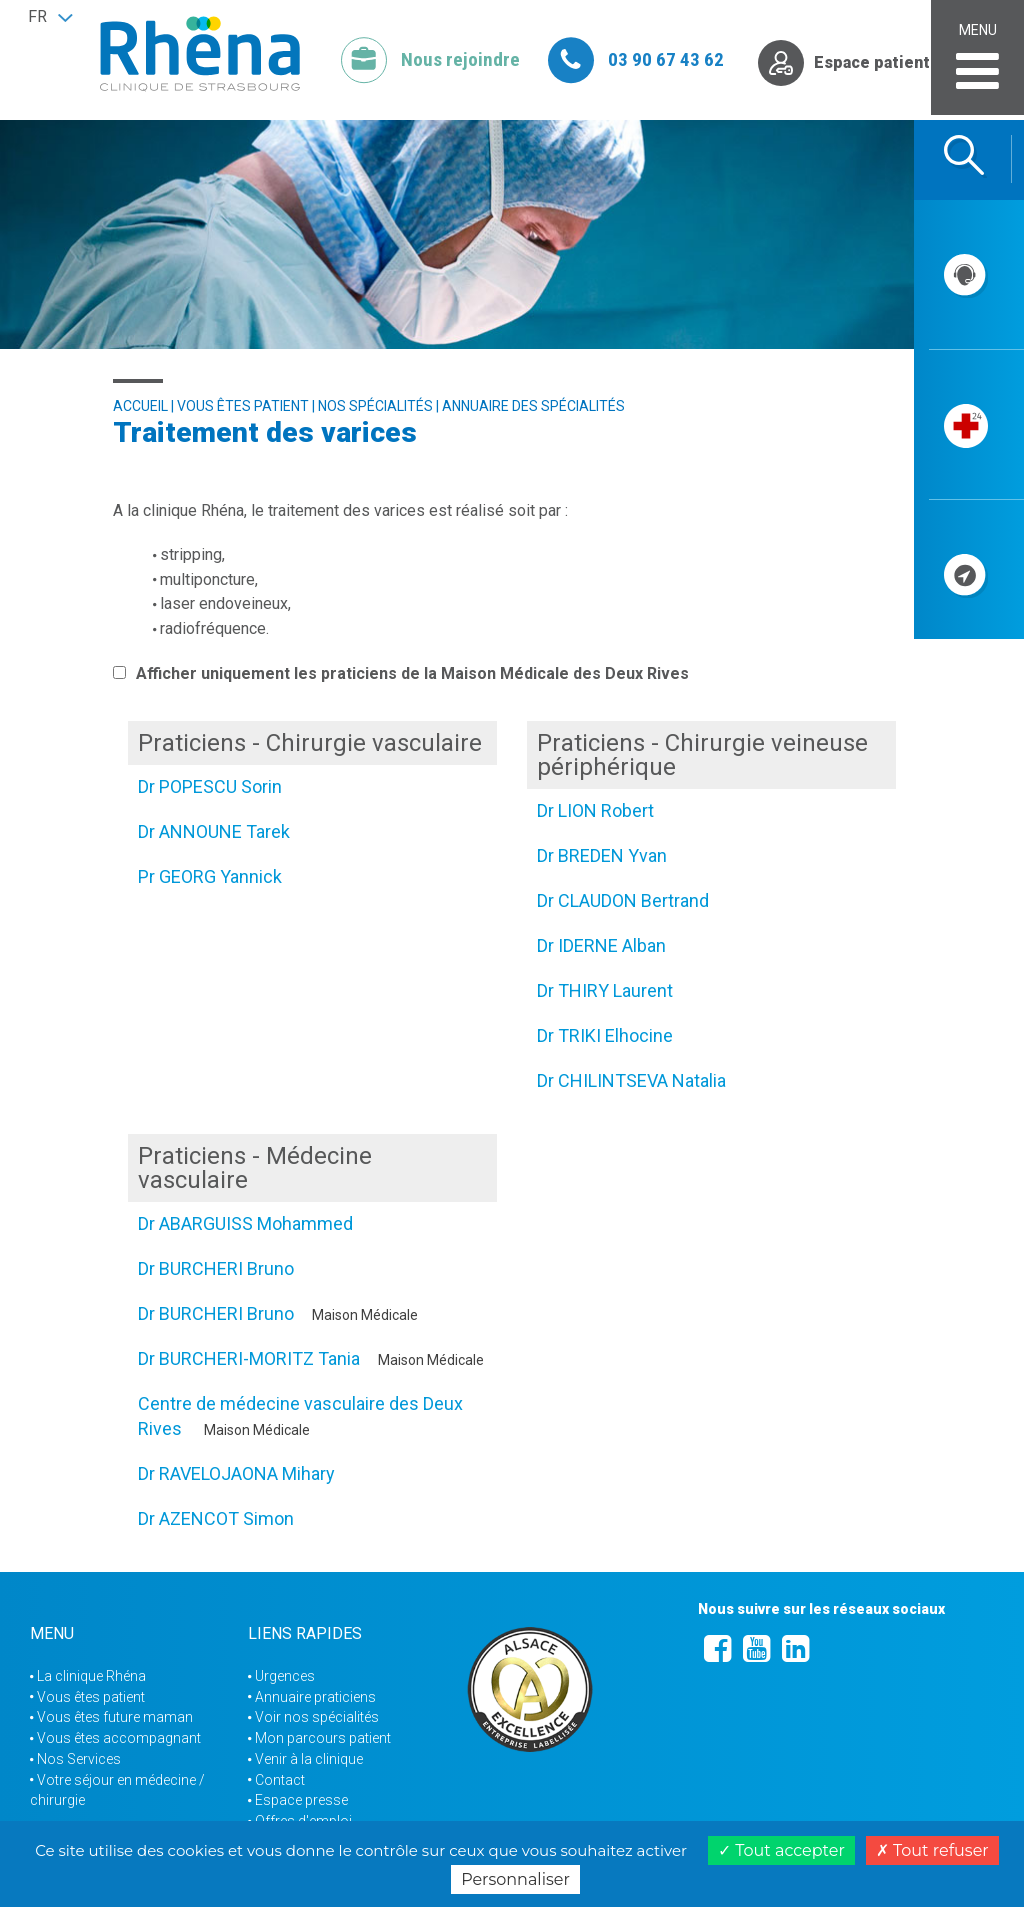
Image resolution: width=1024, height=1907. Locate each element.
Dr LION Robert (595, 810)
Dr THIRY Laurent (605, 990)
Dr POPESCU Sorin (210, 786)
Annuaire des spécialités (533, 406)
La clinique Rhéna (91, 1676)
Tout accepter (781, 1850)
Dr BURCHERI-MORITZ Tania (249, 1358)
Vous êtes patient (243, 406)
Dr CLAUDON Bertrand (623, 900)
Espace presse (301, 1800)
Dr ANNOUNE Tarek (214, 831)
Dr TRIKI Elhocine (605, 1035)
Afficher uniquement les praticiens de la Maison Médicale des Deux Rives (401, 673)
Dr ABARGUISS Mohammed (245, 1223)
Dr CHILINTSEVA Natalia (631, 1080)
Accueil (140, 406)
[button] (50, 17)
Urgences (285, 1676)
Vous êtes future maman (115, 1717)
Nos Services (79, 1759)
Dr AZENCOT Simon (216, 1518)
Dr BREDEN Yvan (602, 855)
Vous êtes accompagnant (119, 1738)
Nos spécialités (375, 406)
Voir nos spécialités (317, 1717)
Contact (280, 1780)
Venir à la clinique (309, 1759)
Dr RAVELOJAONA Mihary (236, 1473)
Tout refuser (932, 1850)
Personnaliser (515, 1879)
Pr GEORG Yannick (210, 876)
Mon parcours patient (323, 1738)
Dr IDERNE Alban (601, 945)
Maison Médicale (365, 1315)
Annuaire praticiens (315, 1697)
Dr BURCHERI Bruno (216, 1268)
